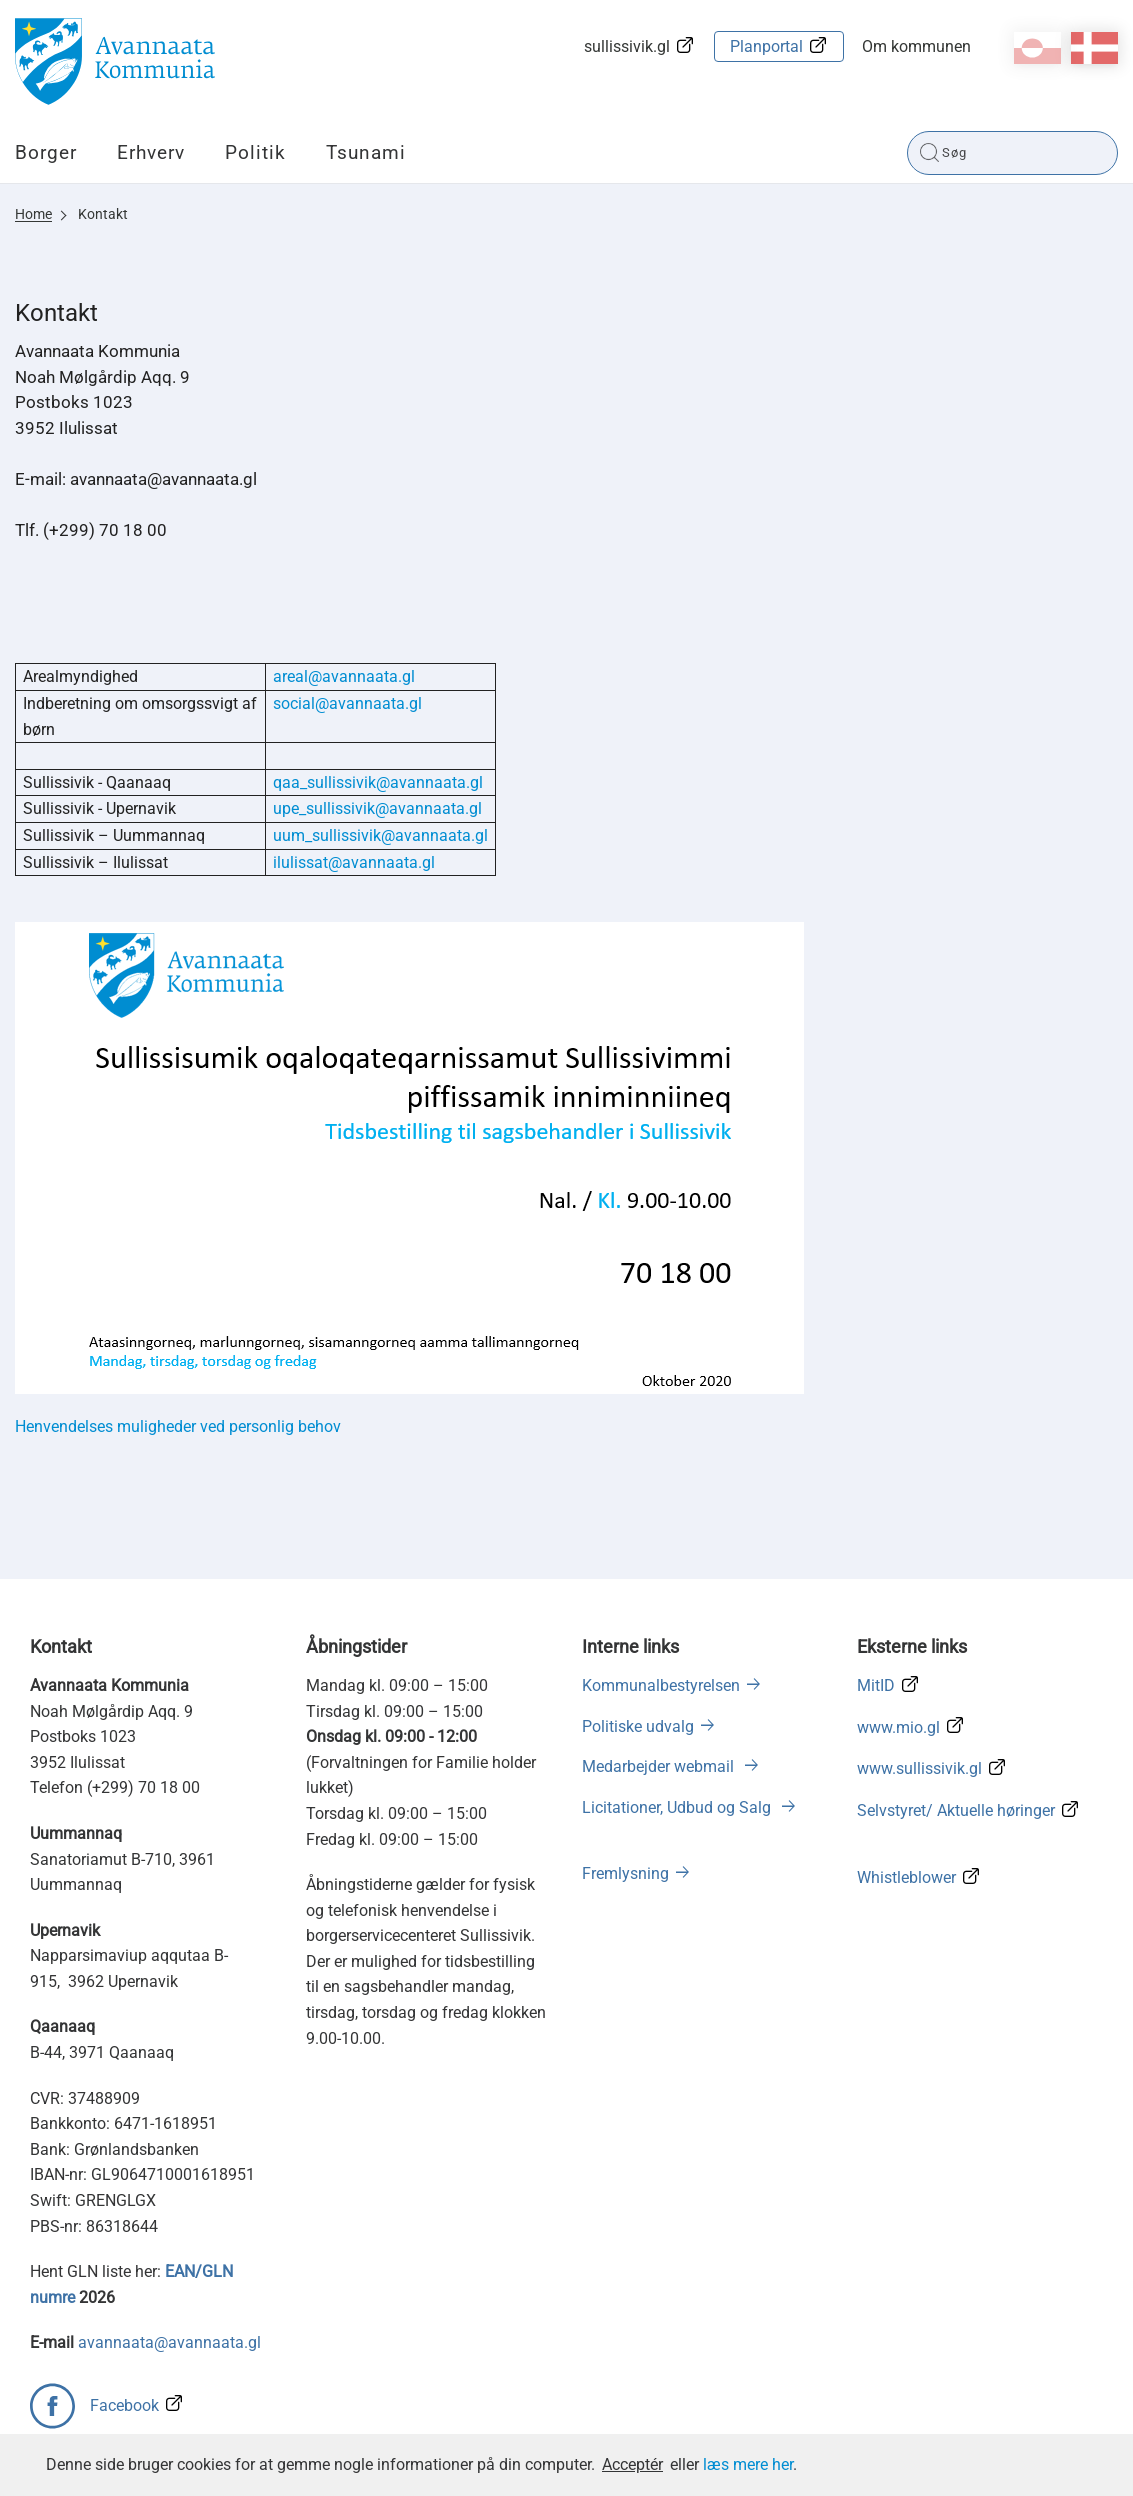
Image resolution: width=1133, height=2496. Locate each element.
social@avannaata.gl (347, 703)
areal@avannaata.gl (344, 676)
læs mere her (748, 2464)
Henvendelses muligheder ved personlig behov (180, 1426)
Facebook (124, 2405)
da (1094, 48)
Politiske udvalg (638, 1726)
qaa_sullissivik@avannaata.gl (378, 782)
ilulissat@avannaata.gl (354, 862)
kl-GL (1037, 48)
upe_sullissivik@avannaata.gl (377, 808)
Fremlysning (625, 1873)
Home (33, 214)
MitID (876, 1685)
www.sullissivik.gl (919, 1768)
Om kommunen (916, 46)
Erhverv (151, 152)
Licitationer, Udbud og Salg (678, 1807)
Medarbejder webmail (660, 1766)
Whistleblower (906, 1877)
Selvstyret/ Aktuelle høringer (956, 1810)
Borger (46, 152)
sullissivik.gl (627, 46)
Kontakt (103, 214)
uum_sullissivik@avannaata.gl (380, 835)
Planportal (766, 46)
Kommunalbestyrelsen (661, 1685)
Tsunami (366, 152)
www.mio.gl (898, 1727)
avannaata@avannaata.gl (169, 2342)
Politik (255, 152)
